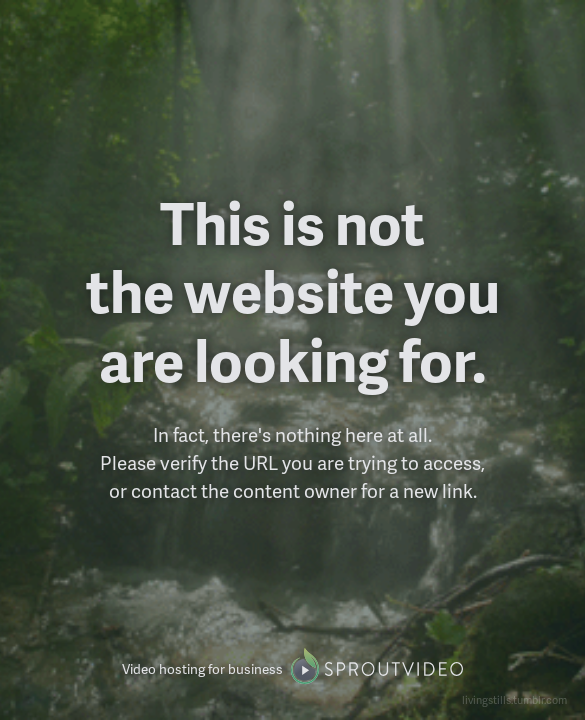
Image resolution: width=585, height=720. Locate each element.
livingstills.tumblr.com (514, 699)
